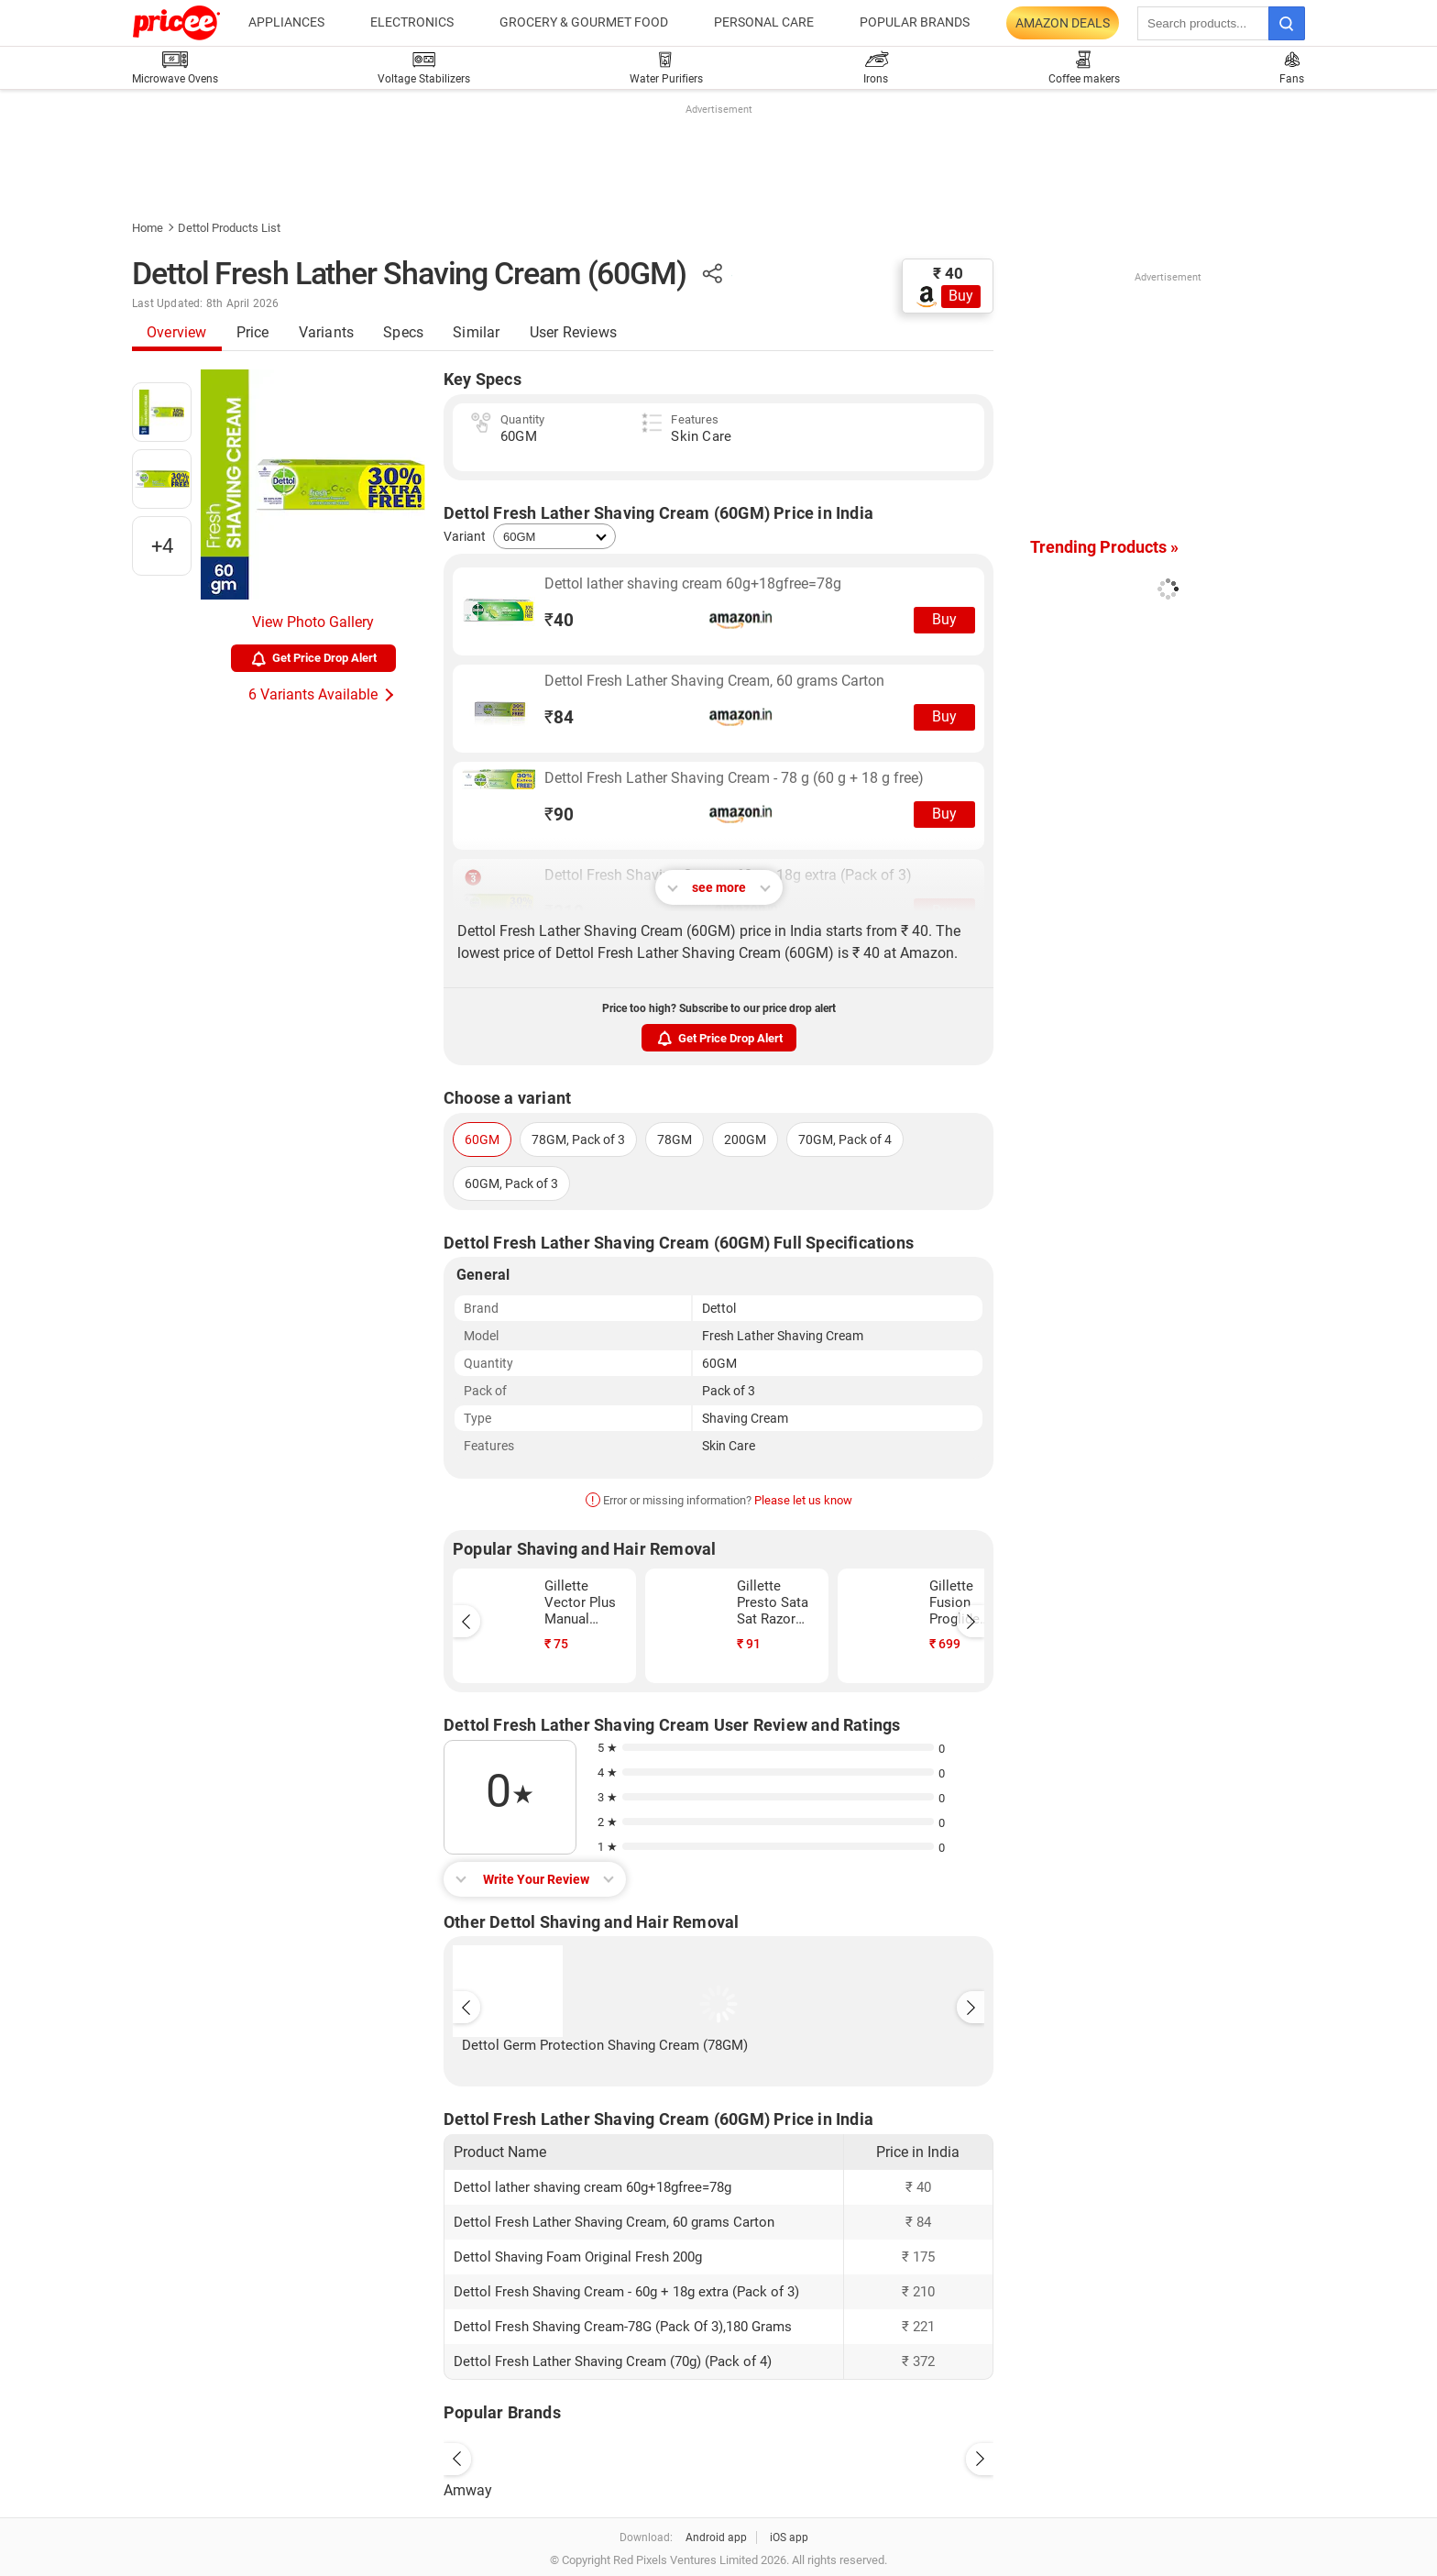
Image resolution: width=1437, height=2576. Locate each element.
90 (559, 814)
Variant (465, 536)
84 (559, 717)
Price (252, 332)
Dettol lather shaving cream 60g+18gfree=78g (692, 583)
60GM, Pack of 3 (511, 1183)
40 (559, 620)
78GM (674, 1139)
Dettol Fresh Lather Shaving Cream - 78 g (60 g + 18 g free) (734, 778)
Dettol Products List (229, 228)
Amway (468, 2490)
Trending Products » (1104, 546)
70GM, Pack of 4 (845, 1139)
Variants (327, 332)
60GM (482, 1139)
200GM (745, 1139)
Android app (716, 2537)
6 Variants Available (313, 694)
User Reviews (573, 332)
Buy (961, 295)
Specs (403, 332)
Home (147, 228)
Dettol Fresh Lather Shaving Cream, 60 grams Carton (714, 680)
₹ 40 (948, 273)
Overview (177, 332)
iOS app (789, 2537)
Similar (476, 332)
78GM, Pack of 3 (578, 1139)
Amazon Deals (1062, 23)
